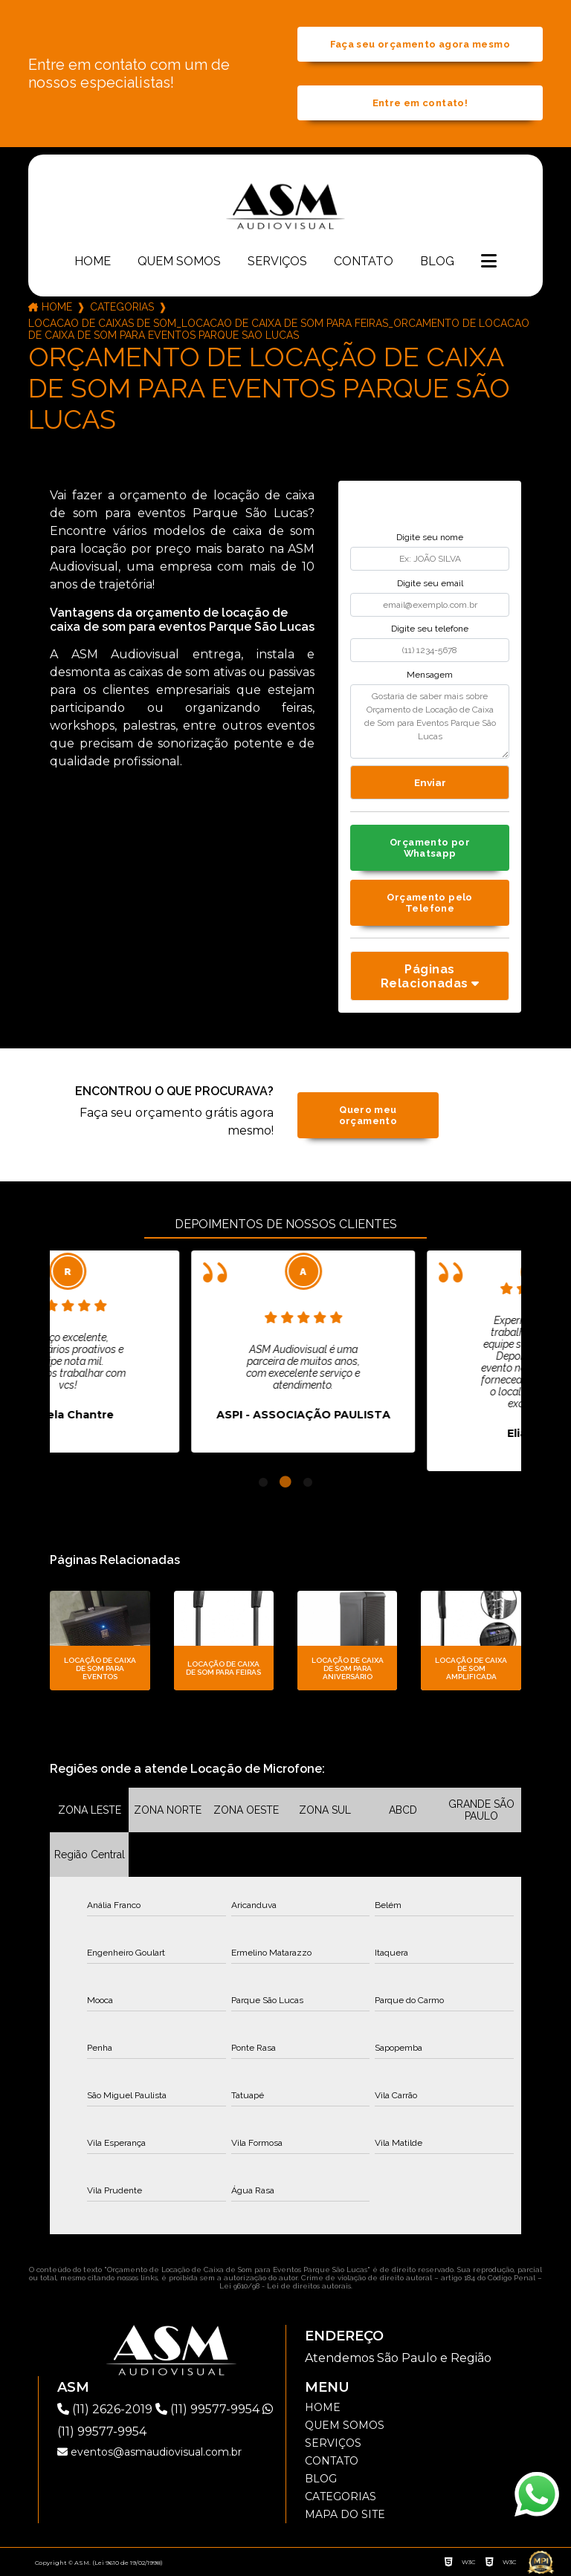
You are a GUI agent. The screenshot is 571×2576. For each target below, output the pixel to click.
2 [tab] (285, 1482)
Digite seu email (430, 583)
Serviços (277, 261)
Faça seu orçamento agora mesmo (420, 44)
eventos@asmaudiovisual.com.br (149, 2452)
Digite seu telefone (429, 628)
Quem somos (179, 261)
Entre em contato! (420, 102)
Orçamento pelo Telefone (429, 903)
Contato (363, 261)
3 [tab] (307, 1482)
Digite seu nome (429, 537)
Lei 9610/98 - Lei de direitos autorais (285, 2286)
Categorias (122, 307)
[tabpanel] (162, 1351)
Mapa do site (345, 2514)
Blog (437, 261)
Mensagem (430, 674)
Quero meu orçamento (368, 1115)
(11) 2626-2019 (106, 2409)
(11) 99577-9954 (208, 2409)
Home (92, 261)
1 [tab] (263, 1482)
